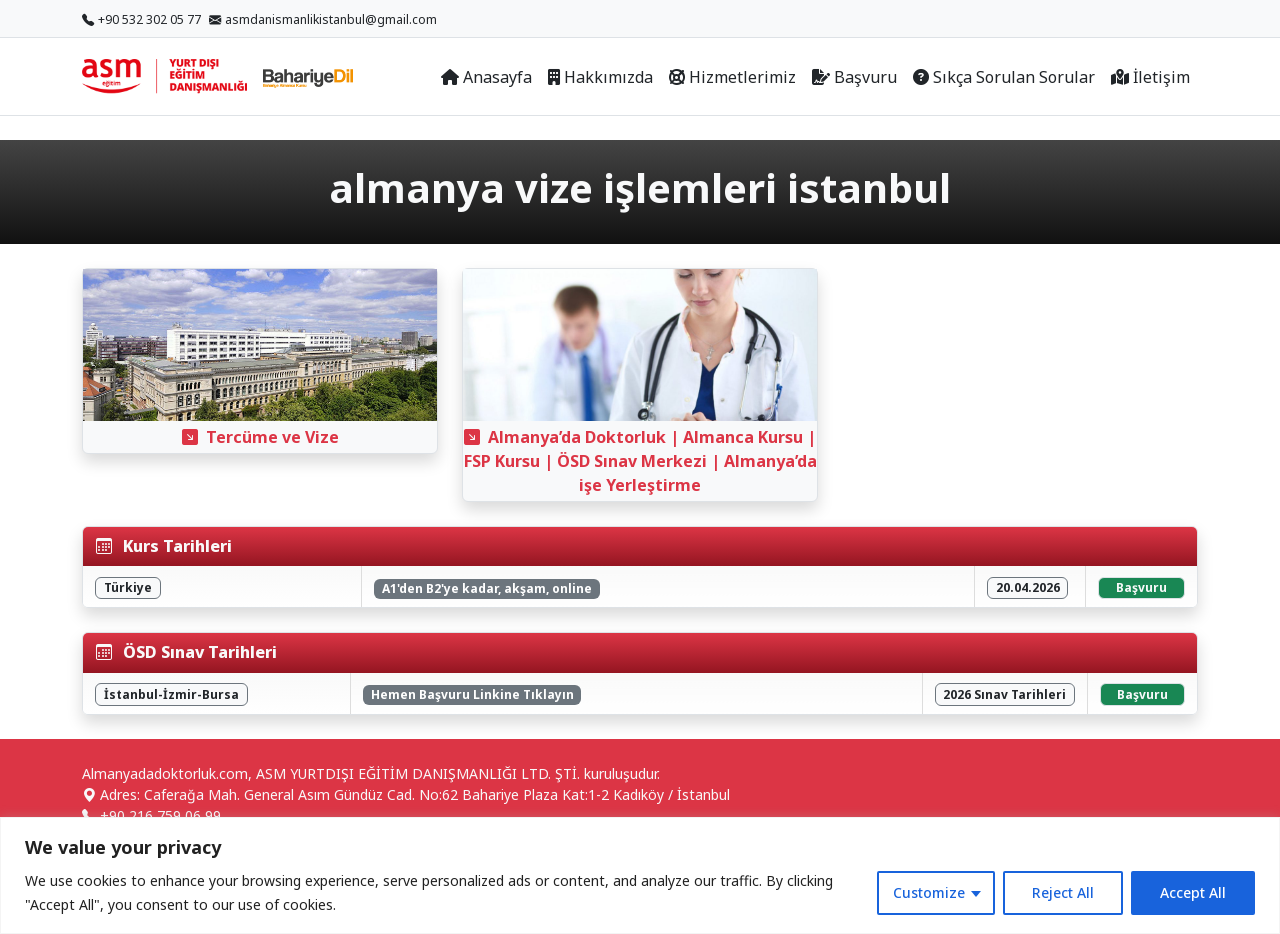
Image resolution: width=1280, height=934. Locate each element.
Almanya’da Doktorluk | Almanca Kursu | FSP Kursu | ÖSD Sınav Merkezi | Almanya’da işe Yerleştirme (640, 461)
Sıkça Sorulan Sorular (1004, 77)
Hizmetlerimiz (732, 77)
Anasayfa (486, 77)
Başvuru (854, 77)
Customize (929, 892)
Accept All (1193, 892)
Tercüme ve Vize (260, 437)
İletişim (1150, 77)
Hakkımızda (600, 77)
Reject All (1063, 892)
